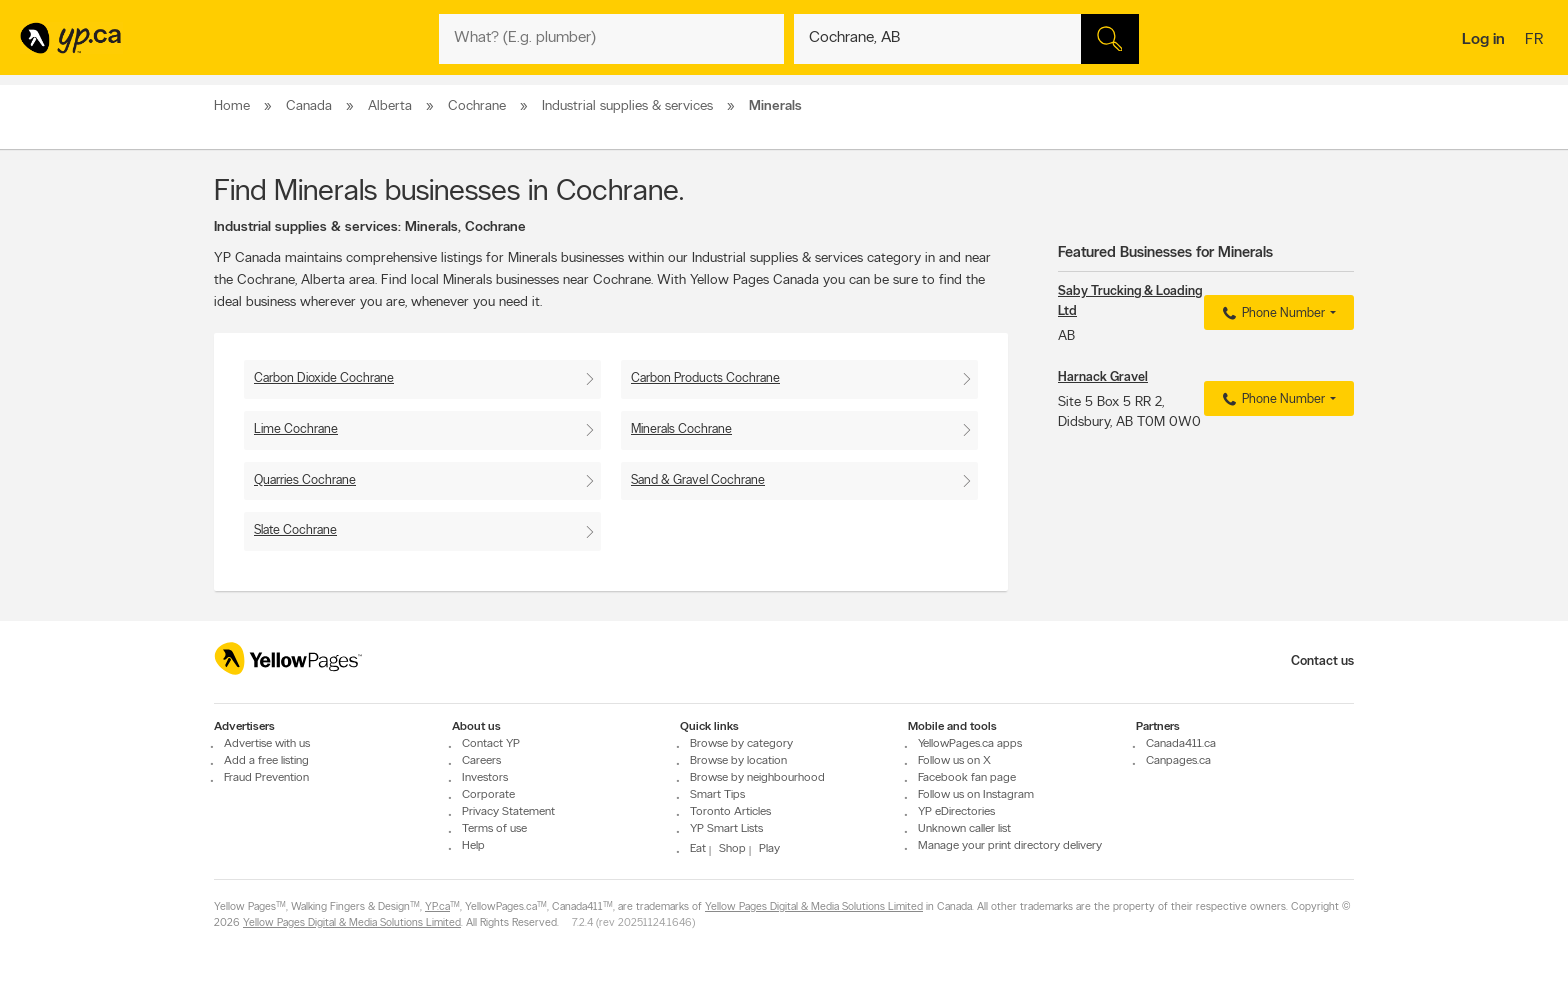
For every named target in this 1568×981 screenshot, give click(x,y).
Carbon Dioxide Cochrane (324, 378)
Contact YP (491, 744)
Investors (485, 778)
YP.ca (437, 907)
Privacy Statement (508, 812)
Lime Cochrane (296, 429)
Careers (481, 761)
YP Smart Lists (726, 829)
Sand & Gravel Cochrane (698, 480)
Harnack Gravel (1103, 377)
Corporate (488, 795)
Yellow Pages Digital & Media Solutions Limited (814, 907)
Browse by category (741, 744)
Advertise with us (267, 744)
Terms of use (494, 829)
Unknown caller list (964, 829)
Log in (1483, 40)
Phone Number (1271, 314)
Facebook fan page (967, 778)
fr (1536, 41)
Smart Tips (717, 795)
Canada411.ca (1181, 744)
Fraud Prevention (266, 778)
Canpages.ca (1178, 761)
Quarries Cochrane (305, 480)
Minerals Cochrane (681, 429)
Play (769, 849)
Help (473, 846)
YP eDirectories (956, 812)
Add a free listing (266, 761)
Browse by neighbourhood (757, 778)
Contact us (1322, 661)
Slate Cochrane (295, 530)
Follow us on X (954, 761)
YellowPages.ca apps (970, 744)
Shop (732, 849)
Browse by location (738, 761)
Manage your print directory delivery (1010, 846)
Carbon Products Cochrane (705, 378)
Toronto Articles (730, 812)
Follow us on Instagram (976, 795)
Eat (698, 849)
